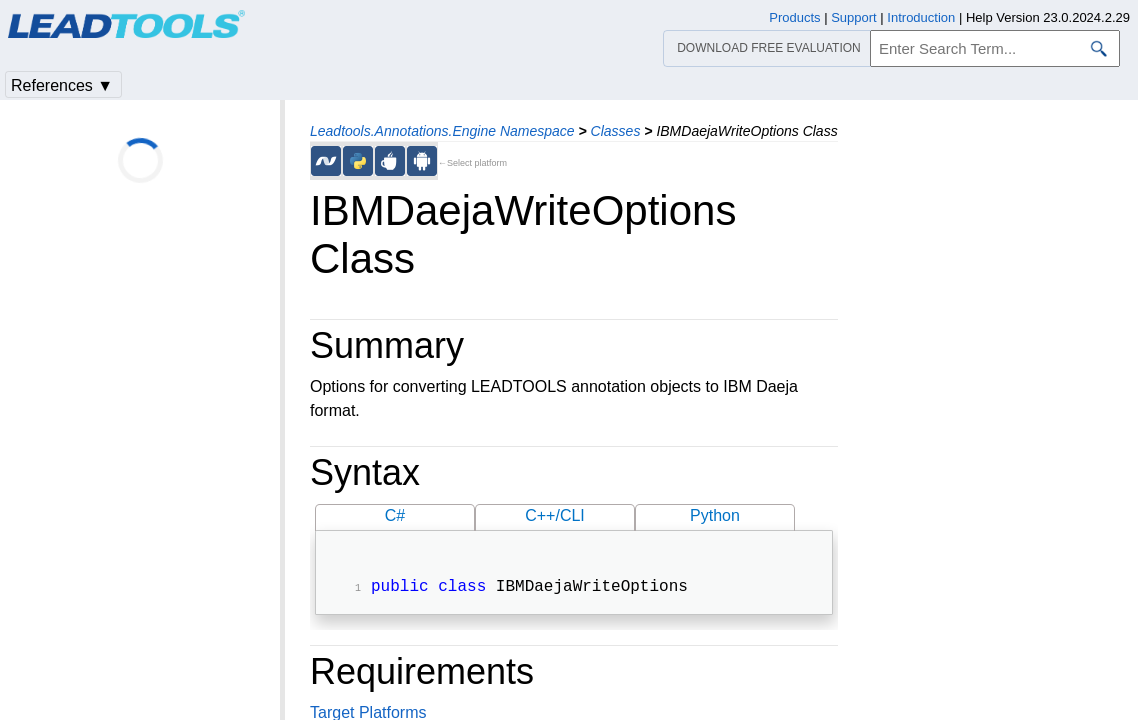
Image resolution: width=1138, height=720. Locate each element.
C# (395, 515)
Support (854, 17)
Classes (616, 131)
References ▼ (62, 85)
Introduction (921, 17)
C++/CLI (555, 515)
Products (794, 17)
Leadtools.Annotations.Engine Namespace (442, 131)
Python (715, 515)
